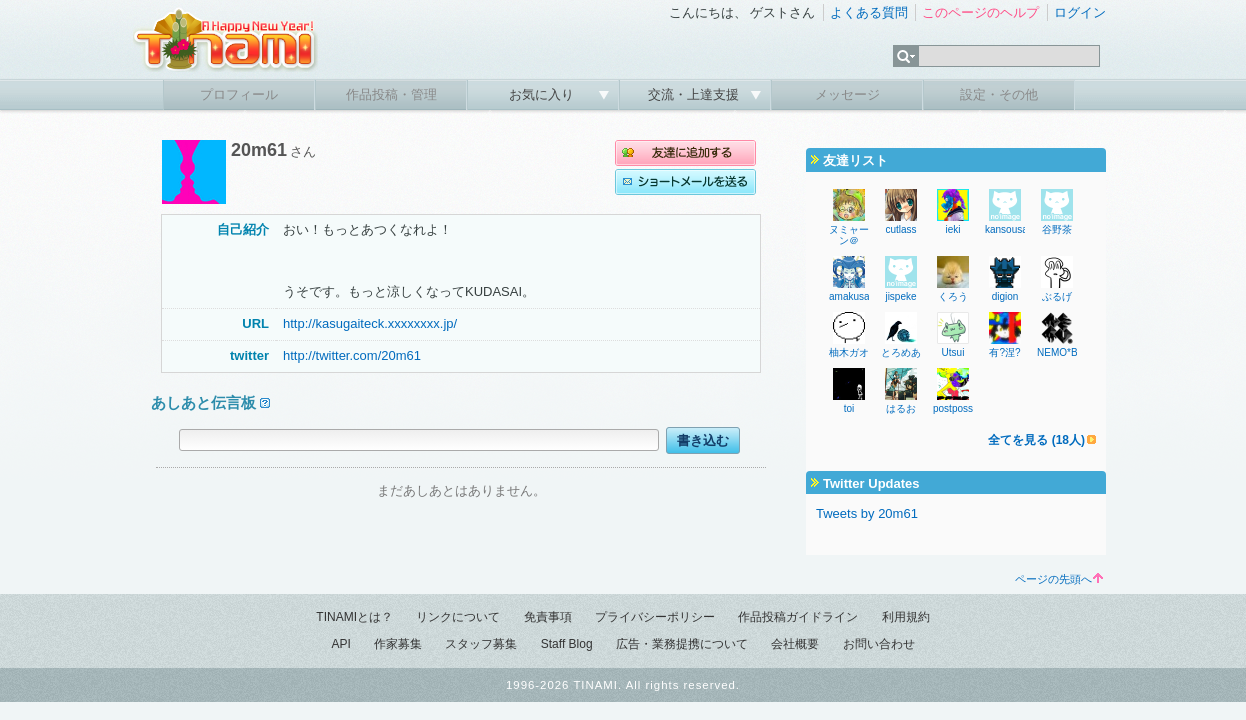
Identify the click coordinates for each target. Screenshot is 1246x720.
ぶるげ (1057, 296)
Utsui (953, 352)
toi (849, 408)
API (340, 644)
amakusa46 (855, 296)
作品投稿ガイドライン (798, 617)
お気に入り (543, 94)
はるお (901, 408)
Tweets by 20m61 (867, 513)
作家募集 (398, 644)
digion (1005, 296)
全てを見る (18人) (1036, 440)
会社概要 (795, 644)
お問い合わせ (879, 644)
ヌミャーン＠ (849, 235)
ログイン (1080, 12)
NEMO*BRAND (1071, 352)
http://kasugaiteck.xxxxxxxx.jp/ (370, 323)
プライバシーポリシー (655, 617)
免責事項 (548, 617)
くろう (953, 296)
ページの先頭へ (1059, 579)
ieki (952, 229)
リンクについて (458, 617)
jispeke (900, 296)
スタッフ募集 (481, 644)
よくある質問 (869, 12)
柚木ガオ (849, 352)
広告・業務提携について (682, 644)
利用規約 (906, 617)
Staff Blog (567, 644)
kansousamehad (1021, 229)
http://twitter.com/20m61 (352, 355)
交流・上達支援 (695, 94)
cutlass (900, 229)
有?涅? (1004, 352)
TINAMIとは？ (354, 617)
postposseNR (963, 408)
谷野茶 (1057, 229)
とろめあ (901, 352)
